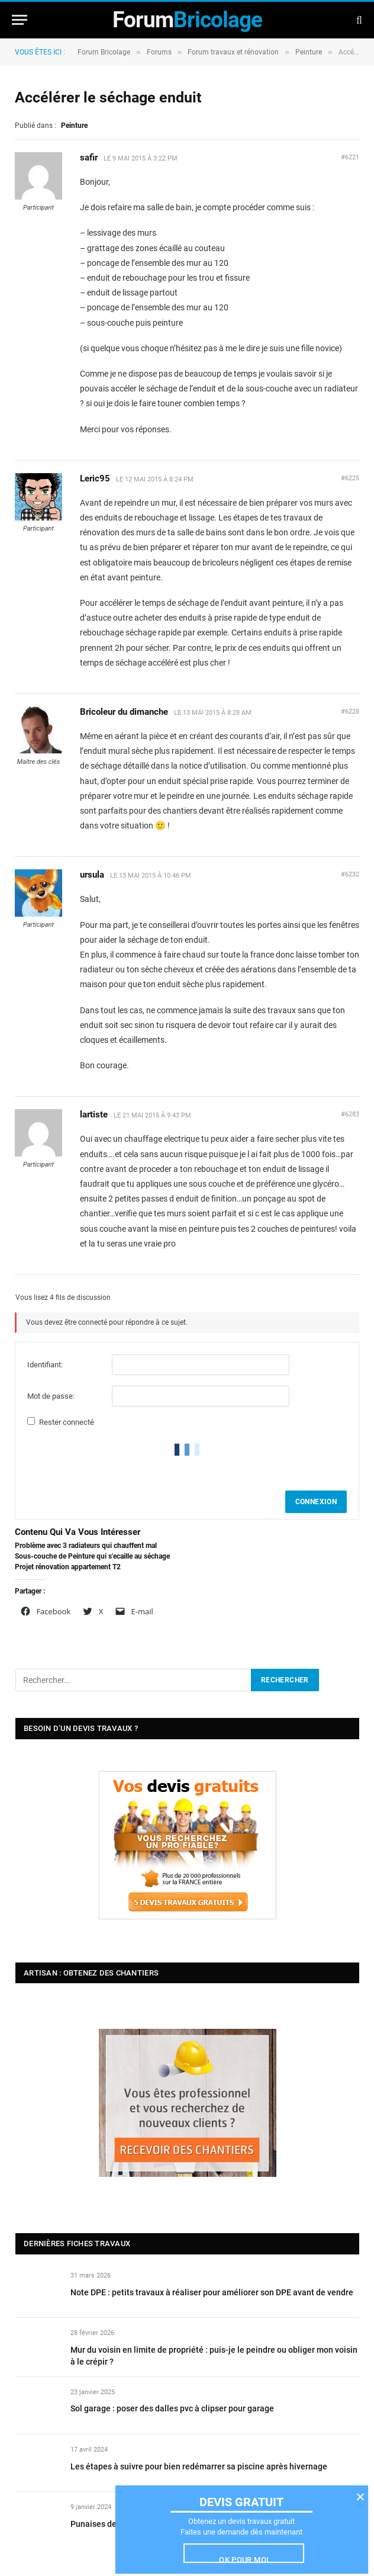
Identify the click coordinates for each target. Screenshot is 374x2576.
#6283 (350, 1114)
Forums (159, 52)
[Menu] (19, 20)
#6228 (350, 711)
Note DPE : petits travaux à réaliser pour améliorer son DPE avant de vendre (211, 2292)
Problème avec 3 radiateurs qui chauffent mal (86, 1545)
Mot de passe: (51, 1396)
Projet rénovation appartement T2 (68, 1567)
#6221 (350, 157)
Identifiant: (45, 1364)
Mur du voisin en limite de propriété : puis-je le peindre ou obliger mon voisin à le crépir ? (213, 2355)
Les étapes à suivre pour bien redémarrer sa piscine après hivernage (198, 2466)
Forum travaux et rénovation (233, 52)
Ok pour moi (244, 2559)
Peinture (308, 52)
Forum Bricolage (104, 52)
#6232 (350, 874)
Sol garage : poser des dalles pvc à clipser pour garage (172, 2408)
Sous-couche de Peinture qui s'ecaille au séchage (92, 1556)
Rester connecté (66, 1422)
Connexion (316, 1502)
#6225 (350, 478)
